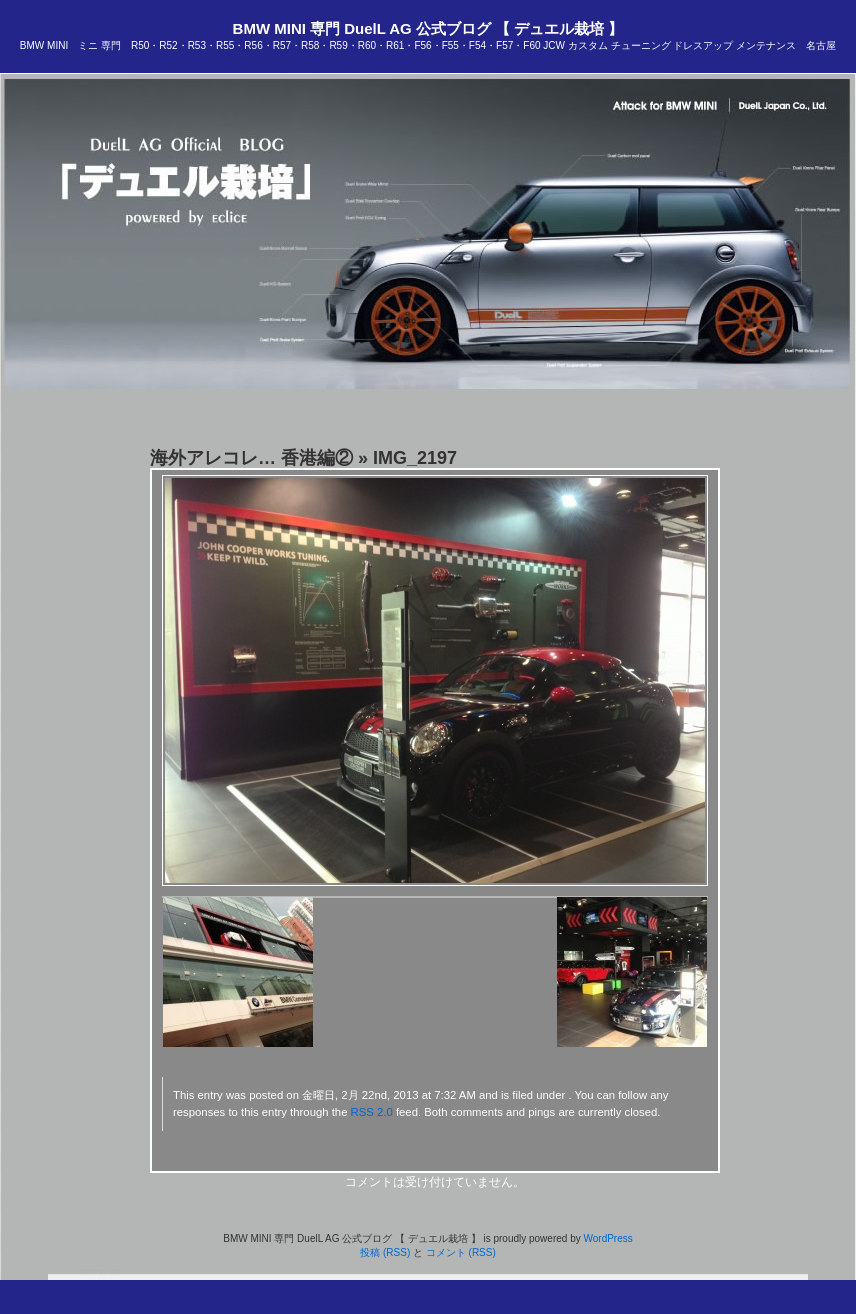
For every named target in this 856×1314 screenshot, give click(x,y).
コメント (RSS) (461, 1252)
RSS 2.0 (372, 1112)
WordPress (607, 1238)
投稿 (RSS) (385, 1252)
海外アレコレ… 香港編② (251, 458)
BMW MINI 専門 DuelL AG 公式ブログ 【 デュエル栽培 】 (428, 28)
